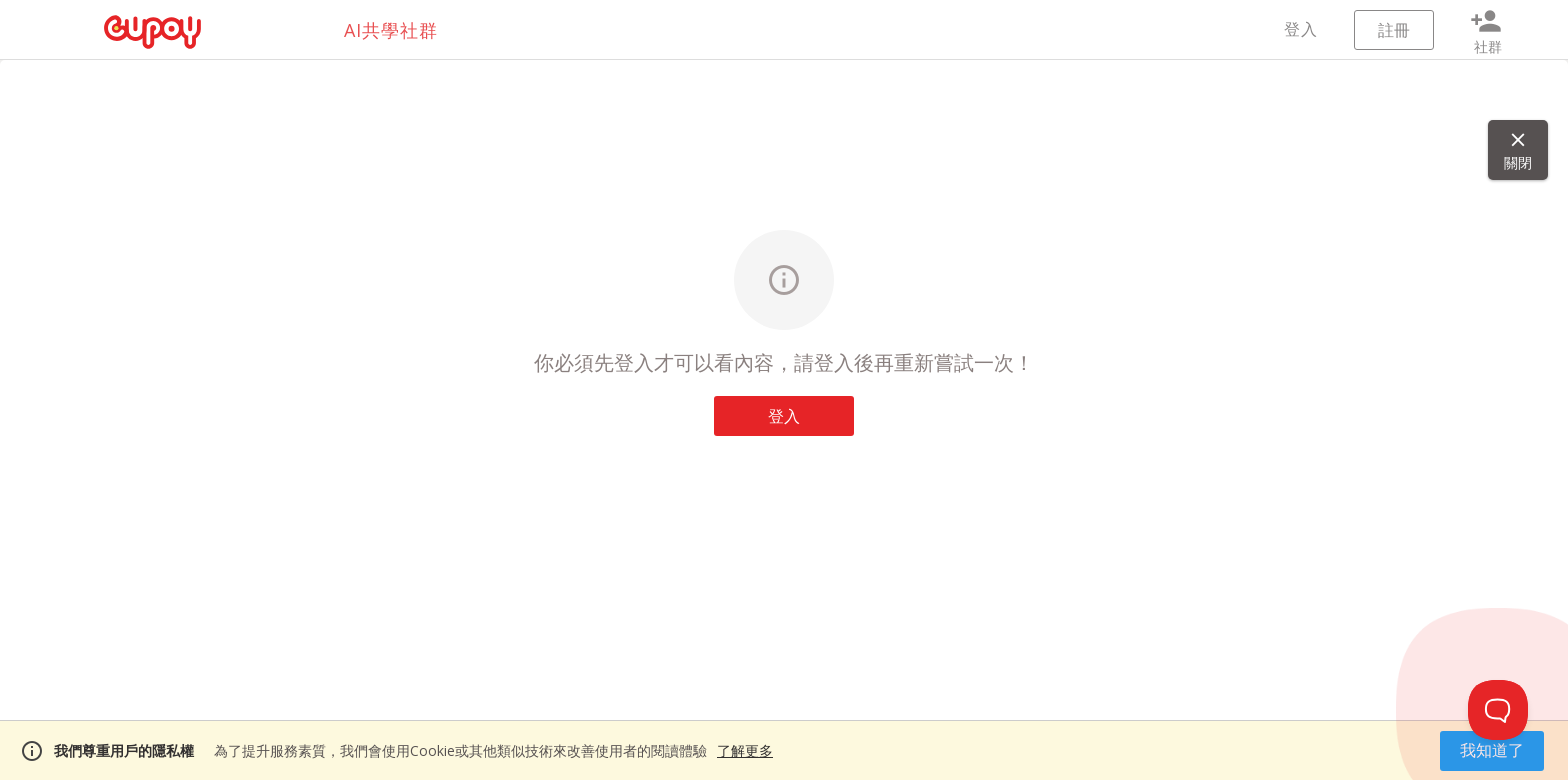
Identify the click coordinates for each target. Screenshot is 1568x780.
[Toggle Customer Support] (1498, 710)
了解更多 (745, 750)
